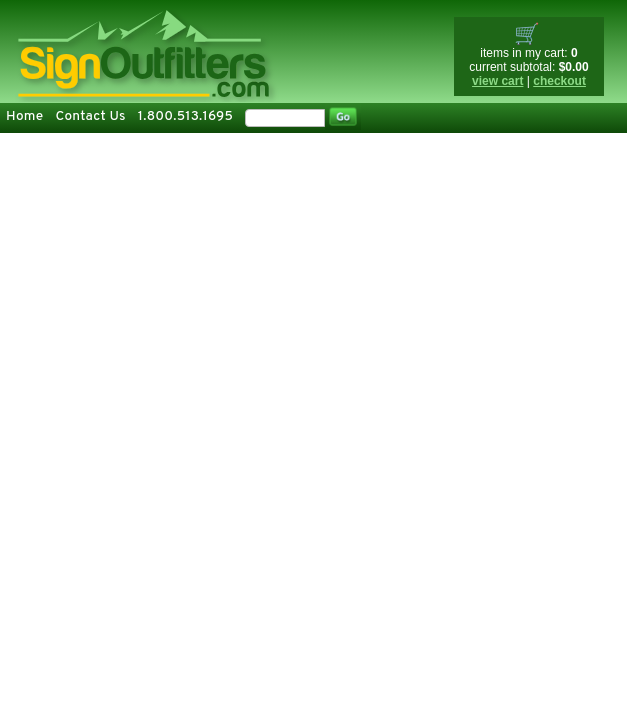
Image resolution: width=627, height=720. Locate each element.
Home (24, 116)
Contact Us (90, 116)
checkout (559, 81)
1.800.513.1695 (185, 116)
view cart (497, 81)
